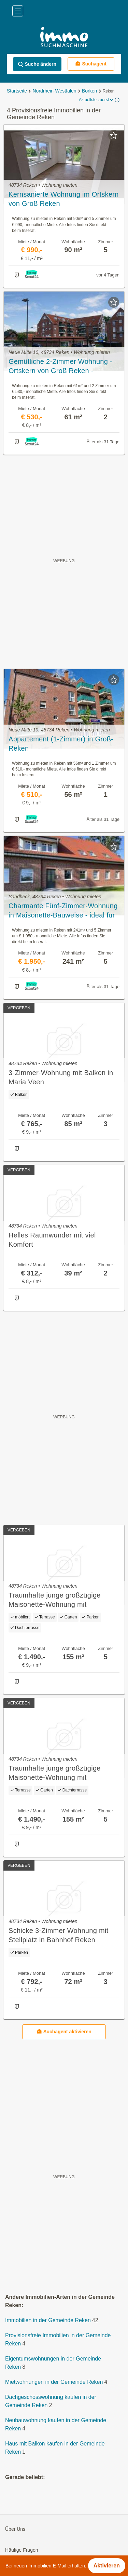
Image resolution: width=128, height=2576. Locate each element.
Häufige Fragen (21, 2550)
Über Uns (15, 2529)
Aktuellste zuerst (96, 100)
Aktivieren (107, 2565)
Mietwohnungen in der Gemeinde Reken (54, 2382)
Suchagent (90, 63)
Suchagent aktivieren (64, 2031)
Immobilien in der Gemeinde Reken (48, 2320)
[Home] (64, 38)
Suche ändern (37, 64)
